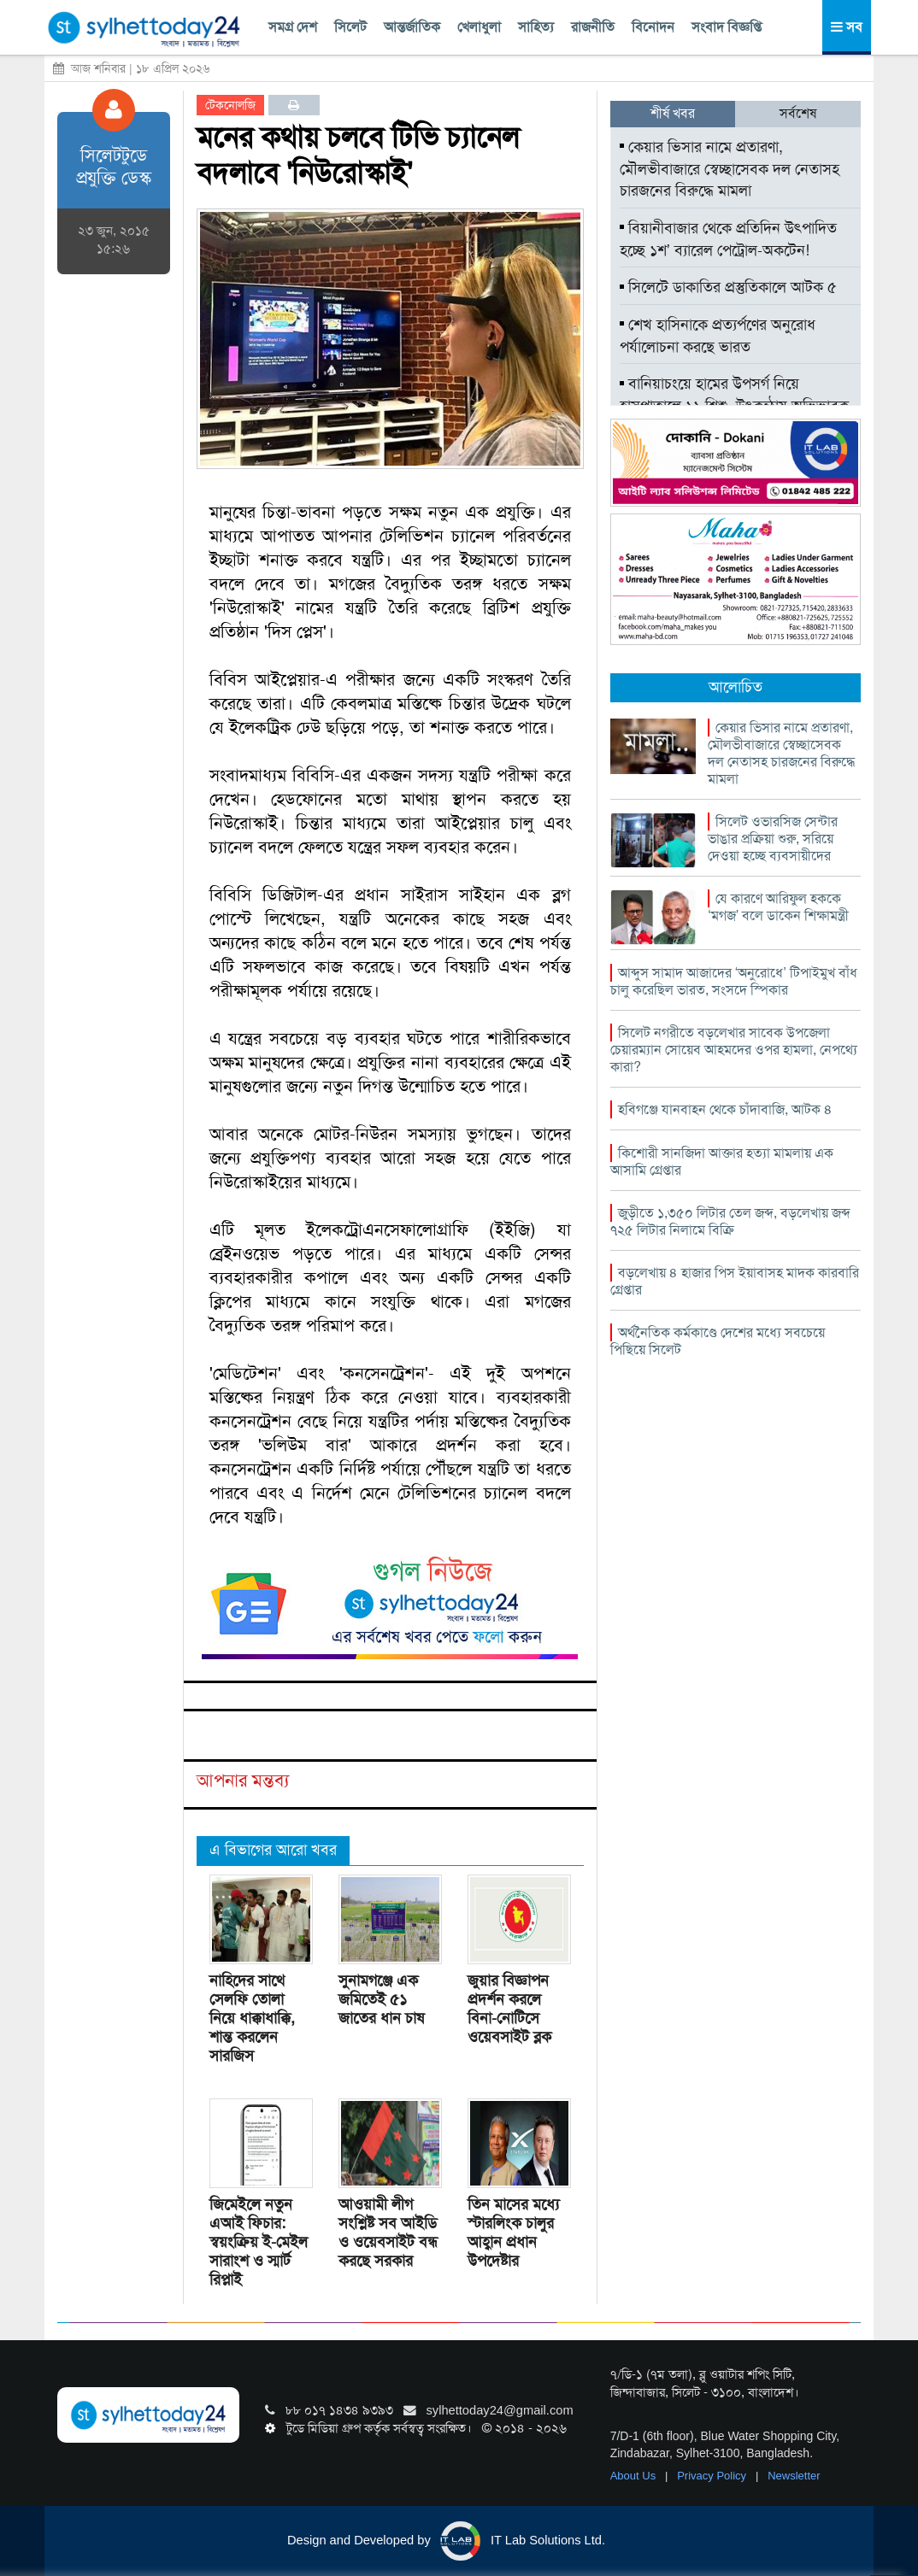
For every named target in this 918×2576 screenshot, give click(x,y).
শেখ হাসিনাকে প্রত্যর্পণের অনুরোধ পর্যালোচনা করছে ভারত (717, 335)
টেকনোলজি (230, 105)
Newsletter (794, 2475)
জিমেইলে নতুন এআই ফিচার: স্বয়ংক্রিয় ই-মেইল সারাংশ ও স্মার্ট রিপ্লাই (258, 2242)
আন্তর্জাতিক (412, 27)
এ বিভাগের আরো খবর (273, 1850)
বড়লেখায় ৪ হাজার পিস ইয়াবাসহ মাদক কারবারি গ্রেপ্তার (734, 1281)
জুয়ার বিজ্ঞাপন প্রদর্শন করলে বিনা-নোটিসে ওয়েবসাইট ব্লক (509, 2008)
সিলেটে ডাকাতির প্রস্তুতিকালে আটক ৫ (728, 287)
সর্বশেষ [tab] (798, 113)
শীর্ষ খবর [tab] (672, 113)
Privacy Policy (713, 2475)
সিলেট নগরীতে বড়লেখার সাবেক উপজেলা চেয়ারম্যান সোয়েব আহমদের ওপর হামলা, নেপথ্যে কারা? (733, 1050)
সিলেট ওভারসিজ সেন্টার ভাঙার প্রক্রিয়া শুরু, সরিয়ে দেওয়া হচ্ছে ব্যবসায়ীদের (773, 839)
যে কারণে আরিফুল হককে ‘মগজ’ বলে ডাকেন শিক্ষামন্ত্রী (778, 906)
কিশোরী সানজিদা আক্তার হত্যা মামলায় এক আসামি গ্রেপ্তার (721, 1161)
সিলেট (350, 27)
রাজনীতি (593, 27)
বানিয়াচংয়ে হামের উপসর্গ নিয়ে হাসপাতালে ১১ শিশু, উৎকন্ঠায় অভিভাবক (734, 394)
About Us (634, 2475)
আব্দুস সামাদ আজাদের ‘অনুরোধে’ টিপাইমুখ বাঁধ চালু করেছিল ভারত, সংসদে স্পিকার (733, 981)
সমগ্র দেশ (292, 27)
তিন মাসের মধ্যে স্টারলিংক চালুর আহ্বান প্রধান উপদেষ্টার (513, 2232)
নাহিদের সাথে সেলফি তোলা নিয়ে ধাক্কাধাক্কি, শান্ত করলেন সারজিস (252, 2018)
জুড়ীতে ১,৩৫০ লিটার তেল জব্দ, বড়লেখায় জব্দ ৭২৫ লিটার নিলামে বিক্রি (730, 1221)
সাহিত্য (536, 27)
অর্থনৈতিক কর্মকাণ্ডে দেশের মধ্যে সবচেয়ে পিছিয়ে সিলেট (717, 1340)
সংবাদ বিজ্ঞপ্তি (726, 27)
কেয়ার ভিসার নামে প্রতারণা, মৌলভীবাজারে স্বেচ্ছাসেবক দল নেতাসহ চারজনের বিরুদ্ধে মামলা (729, 169)
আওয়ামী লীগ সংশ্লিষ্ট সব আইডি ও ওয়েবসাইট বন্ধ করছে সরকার (388, 2232)
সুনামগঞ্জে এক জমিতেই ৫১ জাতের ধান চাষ (381, 1999)
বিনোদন (653, 27)
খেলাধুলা (479, 27)
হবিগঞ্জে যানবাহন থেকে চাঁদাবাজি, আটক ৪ (725, 1109)
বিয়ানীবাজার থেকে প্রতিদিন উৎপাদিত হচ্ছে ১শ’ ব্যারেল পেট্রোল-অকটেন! (728, 239)
